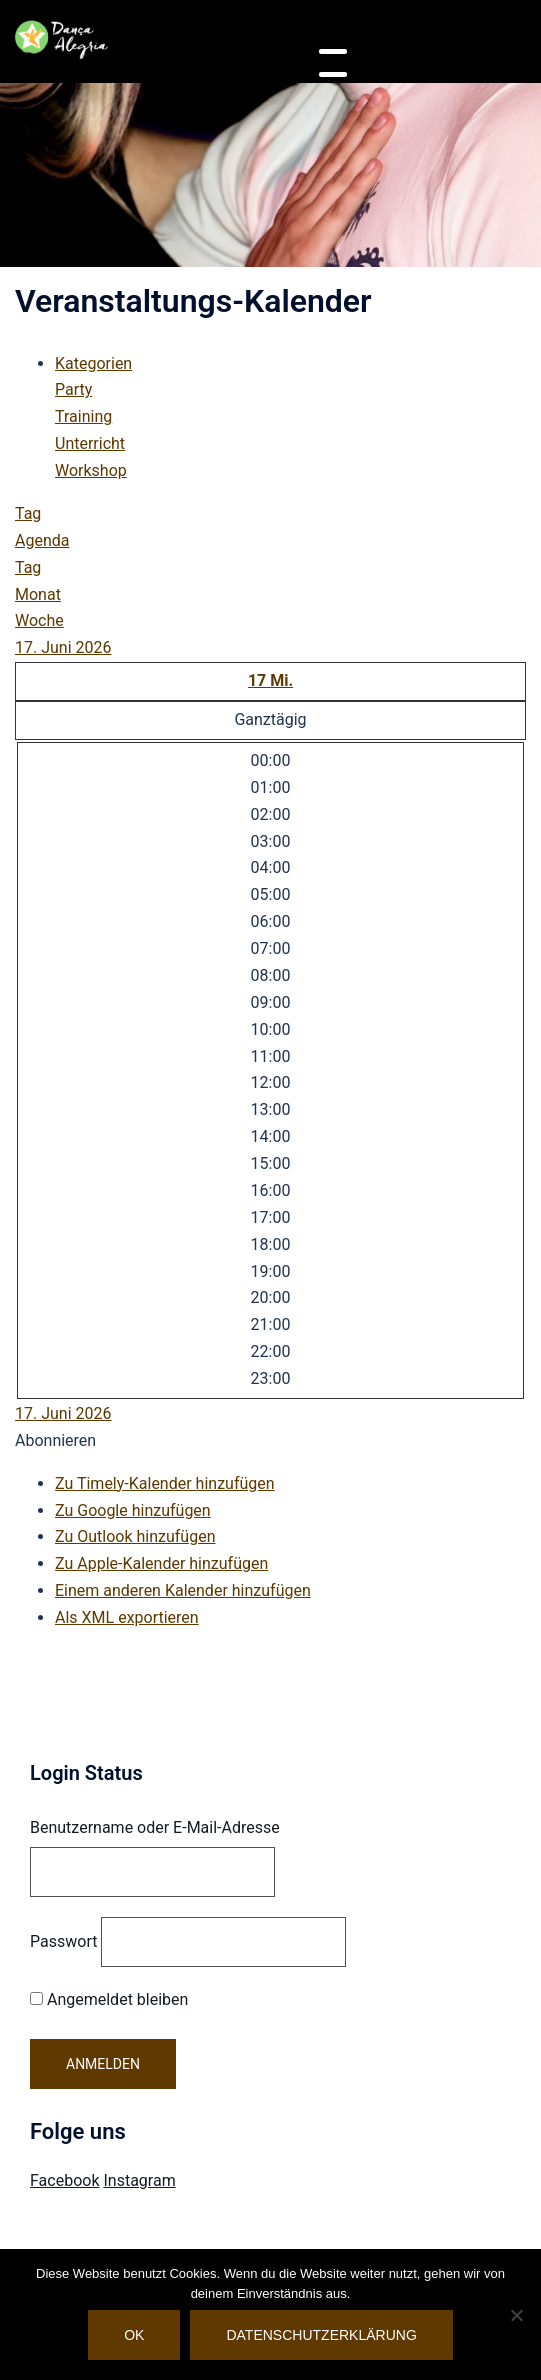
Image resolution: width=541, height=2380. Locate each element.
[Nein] (516, 2315)
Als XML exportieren (127, 1617)
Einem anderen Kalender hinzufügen (183, 1590)
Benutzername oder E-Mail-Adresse (155, 1827)
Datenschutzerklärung (321, 2335)
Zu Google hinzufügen (133, 1510)
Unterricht (90, 443)
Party (73, 389)
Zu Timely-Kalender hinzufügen (165, 1483)
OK (134, 2335)
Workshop (91, 470)
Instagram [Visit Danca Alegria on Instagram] (139, 2180)
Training (83, 416)
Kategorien (93, 363)
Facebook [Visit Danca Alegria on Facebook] (64, 2180)
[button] (55, 1440)
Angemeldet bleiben (109, 1999)
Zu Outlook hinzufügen (135, 1536)
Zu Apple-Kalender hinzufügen (161, 1563)
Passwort (63, 1941)
